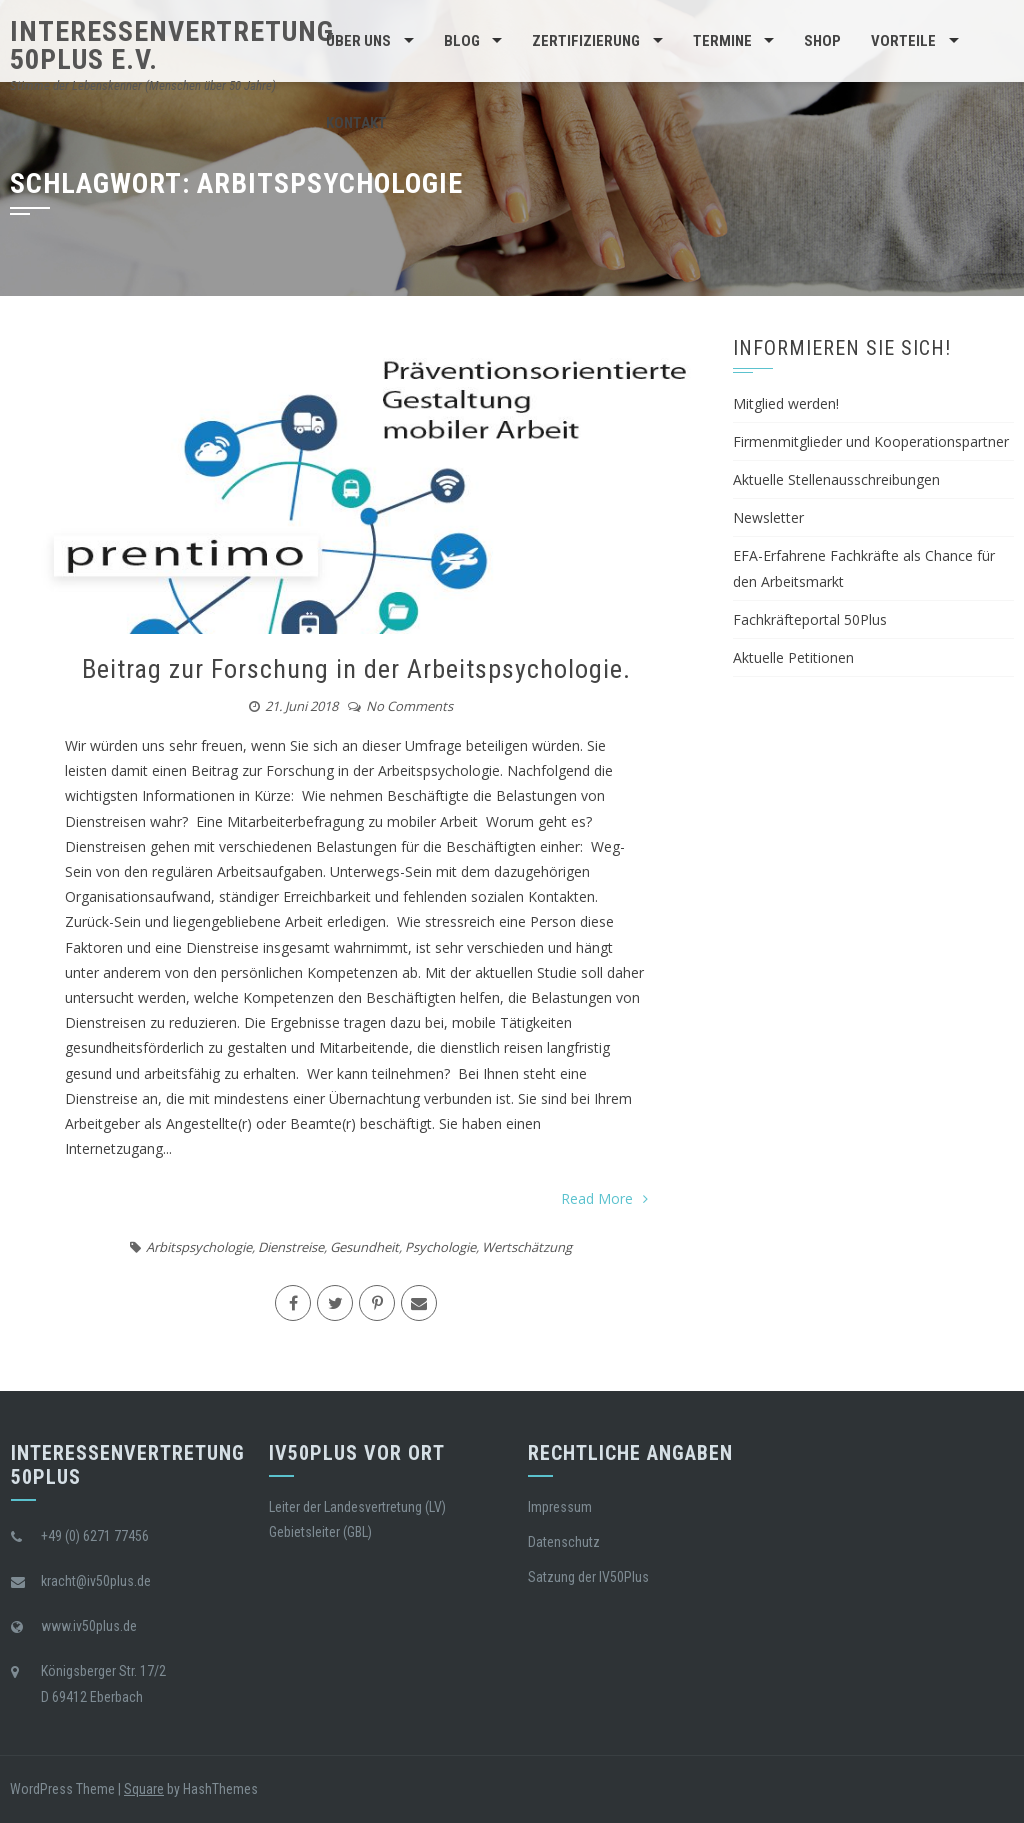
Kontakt (356, 123)
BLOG (462, 41)
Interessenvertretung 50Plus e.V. (172, 45)
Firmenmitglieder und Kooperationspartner (871, 441)
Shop (822, 41)
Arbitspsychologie (199, 1247)
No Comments (409, 706)
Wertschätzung (527, 1247)
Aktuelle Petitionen (793, 657)
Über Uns (358, 41)
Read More (604, 1198)
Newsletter (768, 517)
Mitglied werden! (786, 403)
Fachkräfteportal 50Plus (810, 619)
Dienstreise (291, 1247)
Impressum (560, 1507)
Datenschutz (564, 1542)
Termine (722, 41)
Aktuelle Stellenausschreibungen (836, 479)
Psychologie (440, 1247)
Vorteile (903, 41)
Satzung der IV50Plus (588, 1577)
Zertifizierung (586, 41)
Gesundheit (364, 1247)
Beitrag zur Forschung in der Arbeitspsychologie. (356, 669)
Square (144, 1789)
